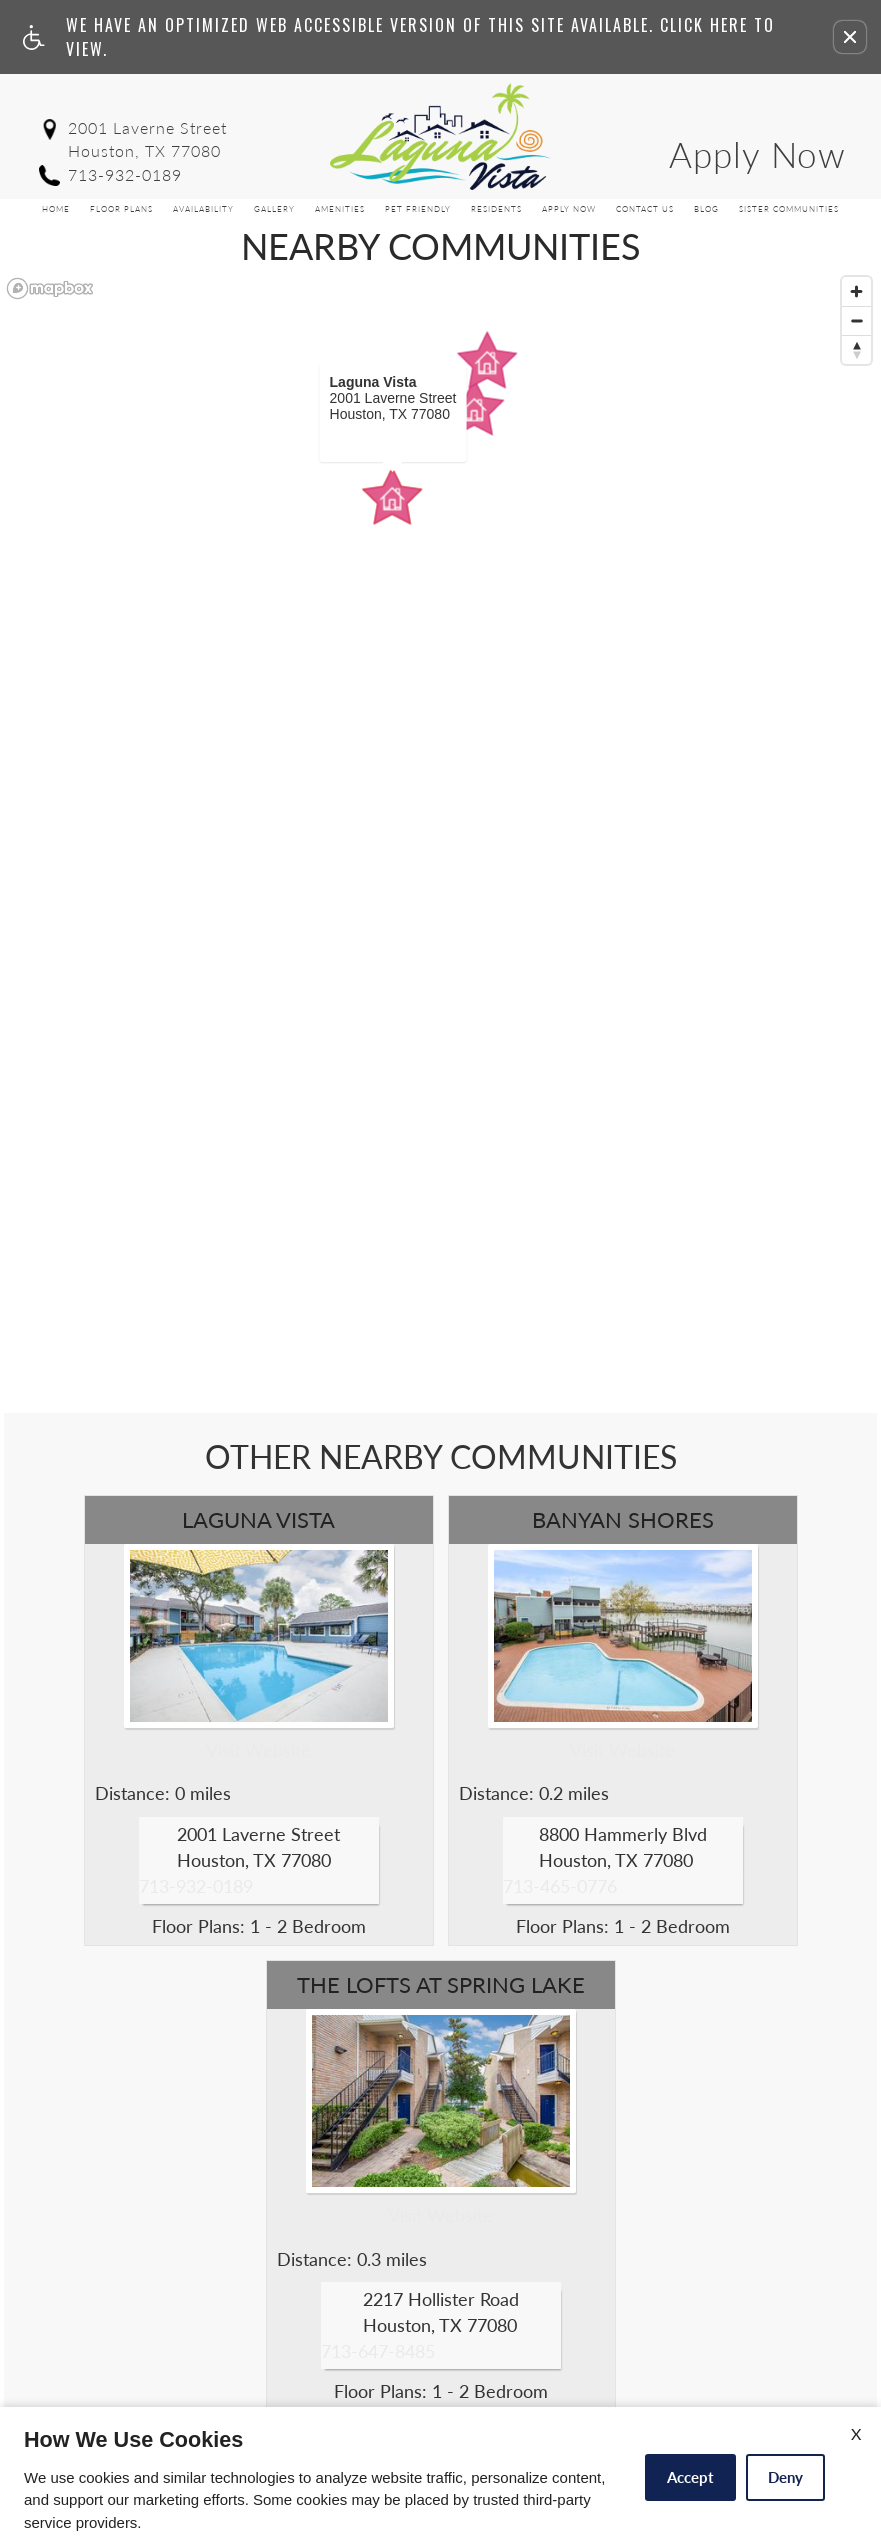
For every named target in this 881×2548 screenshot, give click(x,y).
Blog (706, 209)
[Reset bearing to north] (856, 349)
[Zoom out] (856, 320)
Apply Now (757, 154)
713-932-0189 (125, 174)
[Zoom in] (856, 291)
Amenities (340, 209)
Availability (203, 209)
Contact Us (645, 209)
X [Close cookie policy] (856, 2433)
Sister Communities (789, 209)
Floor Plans (121, 209)
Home (56, 209)
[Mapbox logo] (50, 288)
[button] (850, 37)
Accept (690, 2477)
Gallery (274, 209)
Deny (785, 2477)
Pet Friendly (418, 209)
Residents (496, 209)
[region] (440, 840)
